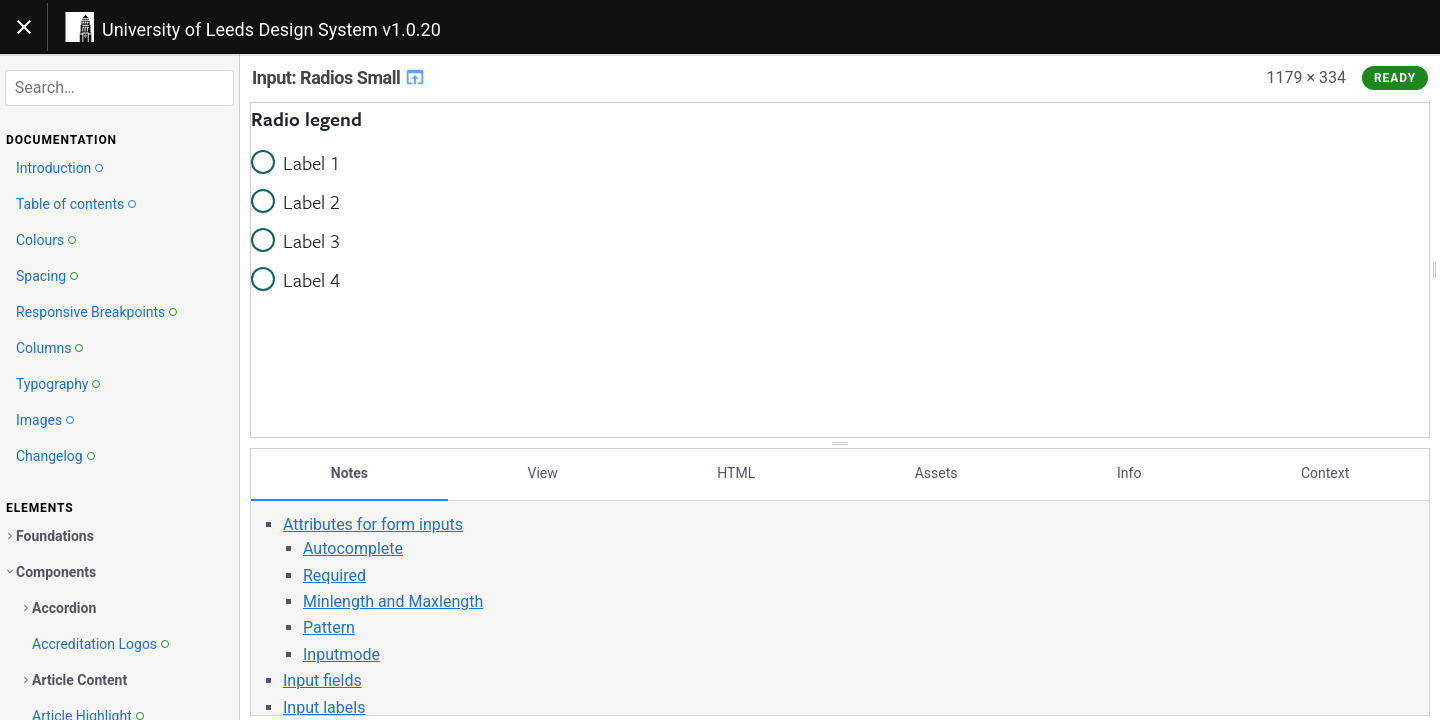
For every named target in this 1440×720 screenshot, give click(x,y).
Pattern (329, 627)
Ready (1395, 78)
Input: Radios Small (339, 77)
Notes (349, 473)
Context (1325, 473)
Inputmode (341, 654)
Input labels (324, 706)
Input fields (322, 680)
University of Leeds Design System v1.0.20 (271, 29)
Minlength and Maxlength (393, 601)
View (543, 473)
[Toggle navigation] (24, 27)
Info (1129, 473)
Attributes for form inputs (373, 524)
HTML (736, 473)
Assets (936, 473)
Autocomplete (353, 548)
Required (334, 574)
